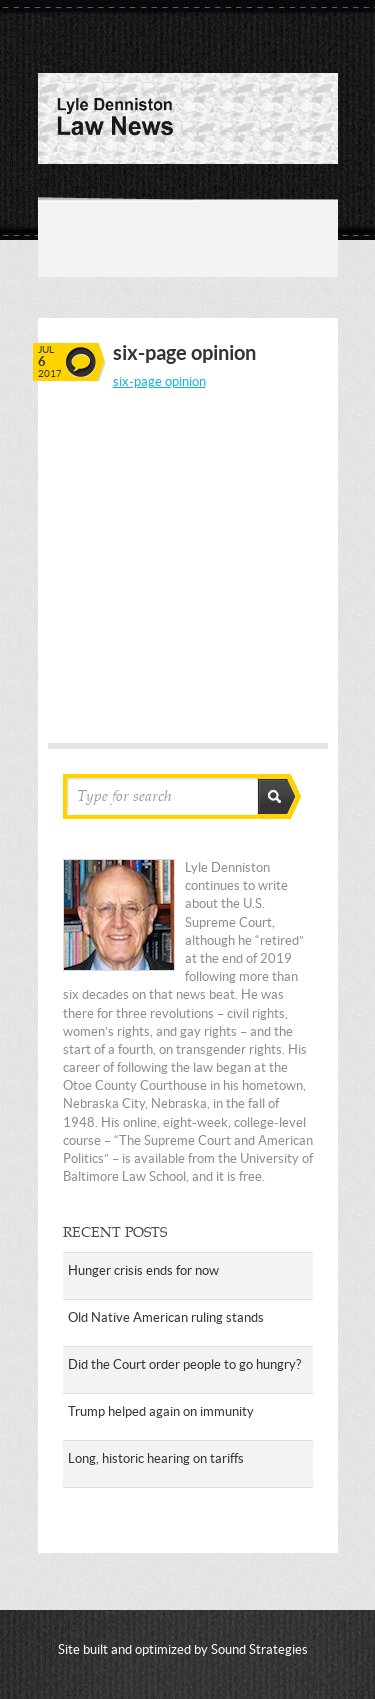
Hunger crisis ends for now (143, 1270)
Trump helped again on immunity (161, 1411)
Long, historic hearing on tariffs (156, 1458)
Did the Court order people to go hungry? (184, 1364)
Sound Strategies (259, 1649)
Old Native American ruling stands (166, 1317)
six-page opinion (159, 381)
